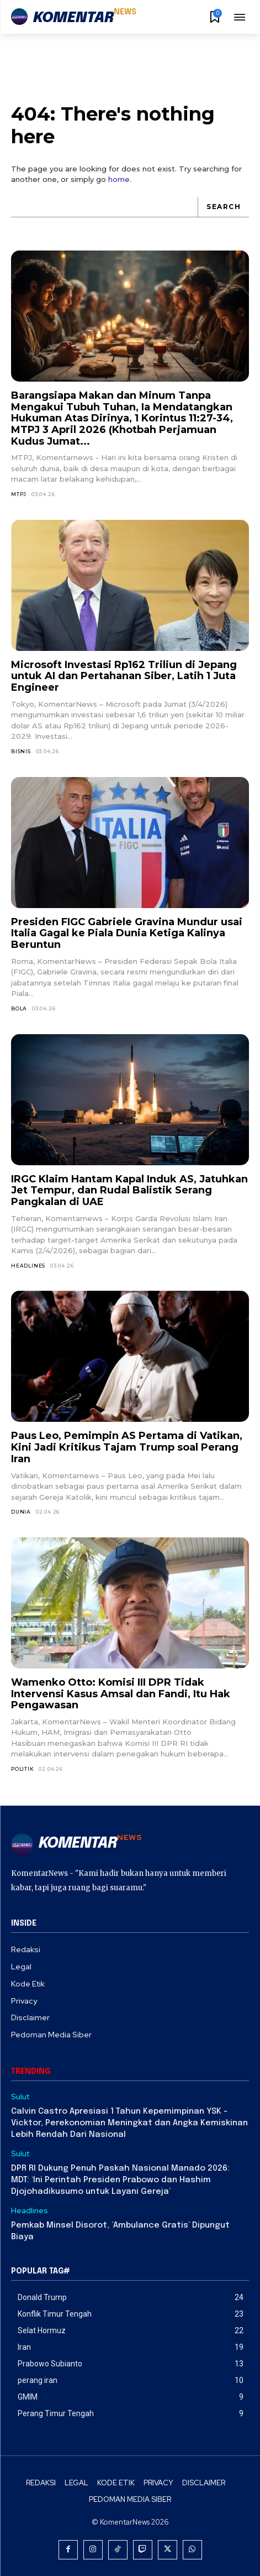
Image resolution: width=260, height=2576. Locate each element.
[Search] (223, 207)
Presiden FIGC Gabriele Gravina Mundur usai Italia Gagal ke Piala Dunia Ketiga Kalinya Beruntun (126, 933)
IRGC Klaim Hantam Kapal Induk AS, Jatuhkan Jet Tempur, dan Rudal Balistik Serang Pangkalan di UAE (129, 1190)
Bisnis (21, 751)
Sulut (20, 2097)
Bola (19, 1008)
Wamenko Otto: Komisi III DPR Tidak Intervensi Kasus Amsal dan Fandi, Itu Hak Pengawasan (120, 1693)
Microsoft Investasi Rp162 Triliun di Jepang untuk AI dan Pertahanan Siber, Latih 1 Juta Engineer (124, 676)
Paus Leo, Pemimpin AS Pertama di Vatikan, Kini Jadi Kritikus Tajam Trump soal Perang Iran (126, 1447)
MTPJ (18, 494)
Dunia (21, 1512)
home (119, 179)
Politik (22, 1769)
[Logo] (73, 18)
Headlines (28, 1266)
